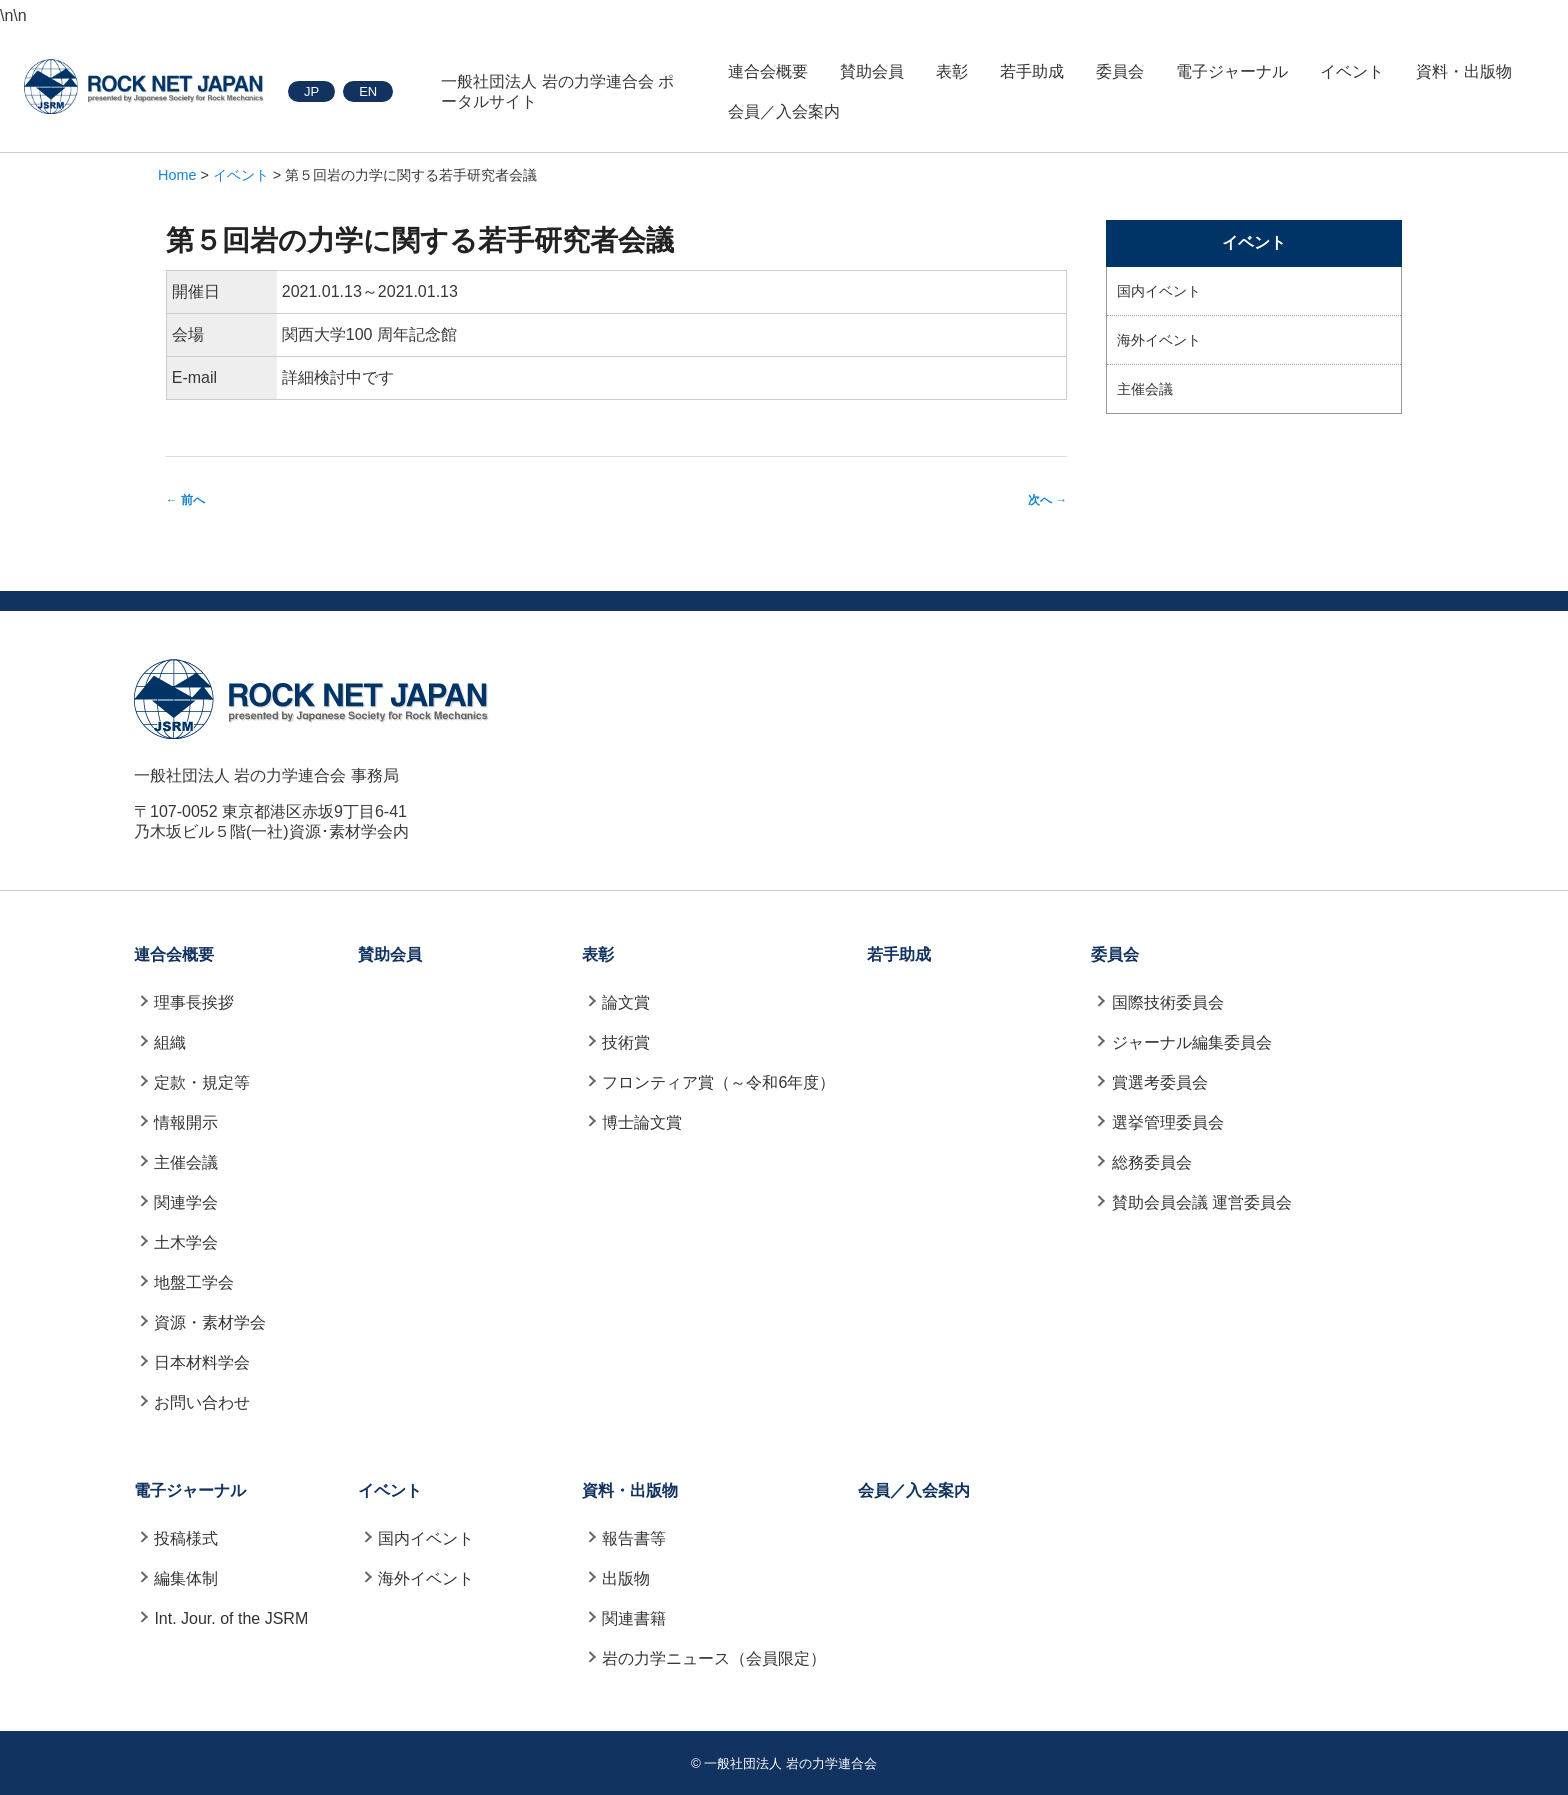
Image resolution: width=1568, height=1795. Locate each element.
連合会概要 (768, 71)
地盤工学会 (194, 1282)
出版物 (626, 1578)
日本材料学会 (202, 1362)
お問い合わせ (202, 1402)
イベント (1352, 71)
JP (311, 91)
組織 (170, 1042)
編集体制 (186, 1578)
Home (177, 175)
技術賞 (626, 1042)
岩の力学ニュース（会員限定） (714, 1658)
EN (368, 91)
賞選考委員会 (1160, 1082)
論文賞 (626, 1002)
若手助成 (1032, 71)
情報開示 (186, 1122)
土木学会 (186, 1242)
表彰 (952, 71)
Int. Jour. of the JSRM (231, 1618)
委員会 (1120, 71)
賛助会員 (872, 71)
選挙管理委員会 (1168, 1122)
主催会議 (1145, 389)
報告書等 (634, 1538)
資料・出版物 (1464, 71)
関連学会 (186, 1202)
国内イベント (1159, 291)
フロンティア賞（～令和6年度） (718, 1082)
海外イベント (1159, 340)
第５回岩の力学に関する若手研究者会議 (420, 240)
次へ (1047, 500)
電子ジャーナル (1232, 71)
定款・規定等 (202, 1082)
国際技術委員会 (1168, 1002)
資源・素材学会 (210, 1322)
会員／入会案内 (784, 111)
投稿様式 (186, 1538)
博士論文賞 (642, 1122)
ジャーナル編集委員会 (1192, 1042)
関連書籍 (634, 1618)
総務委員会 (1152, 1162)
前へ (185, 500)
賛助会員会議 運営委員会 (1202, 1202)
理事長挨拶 (194, 1002)
